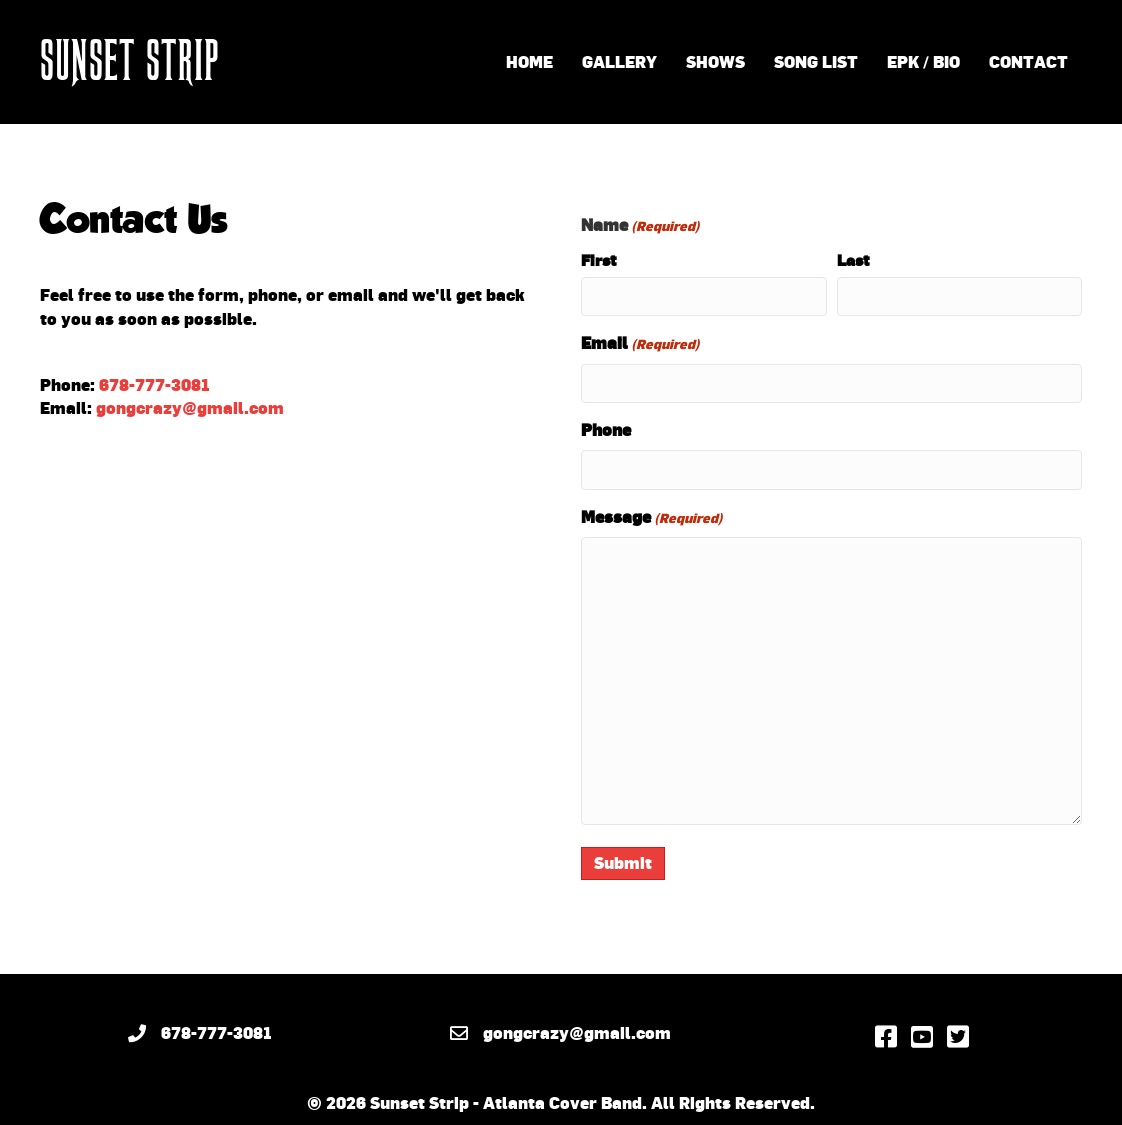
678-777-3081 (154, 385)
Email (640, 343)
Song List (816, 62)
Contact (1028, 62)
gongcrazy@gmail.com (190, 408)
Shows (715, 62)
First (598, 260)
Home (529, 62)
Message (652, 517)
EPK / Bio (923, 62)
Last (853, 260)
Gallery (619, 62)
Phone (606, 430)
